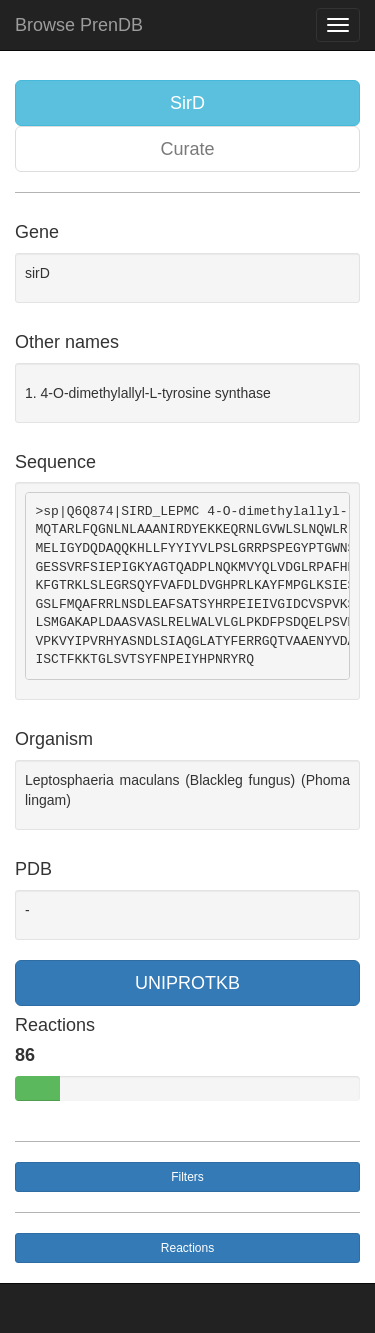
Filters (187, 1177)
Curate (187, 149)
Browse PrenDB (79, 25)
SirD (187, 103)
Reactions (187, 1248)
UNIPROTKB (187, 983)
